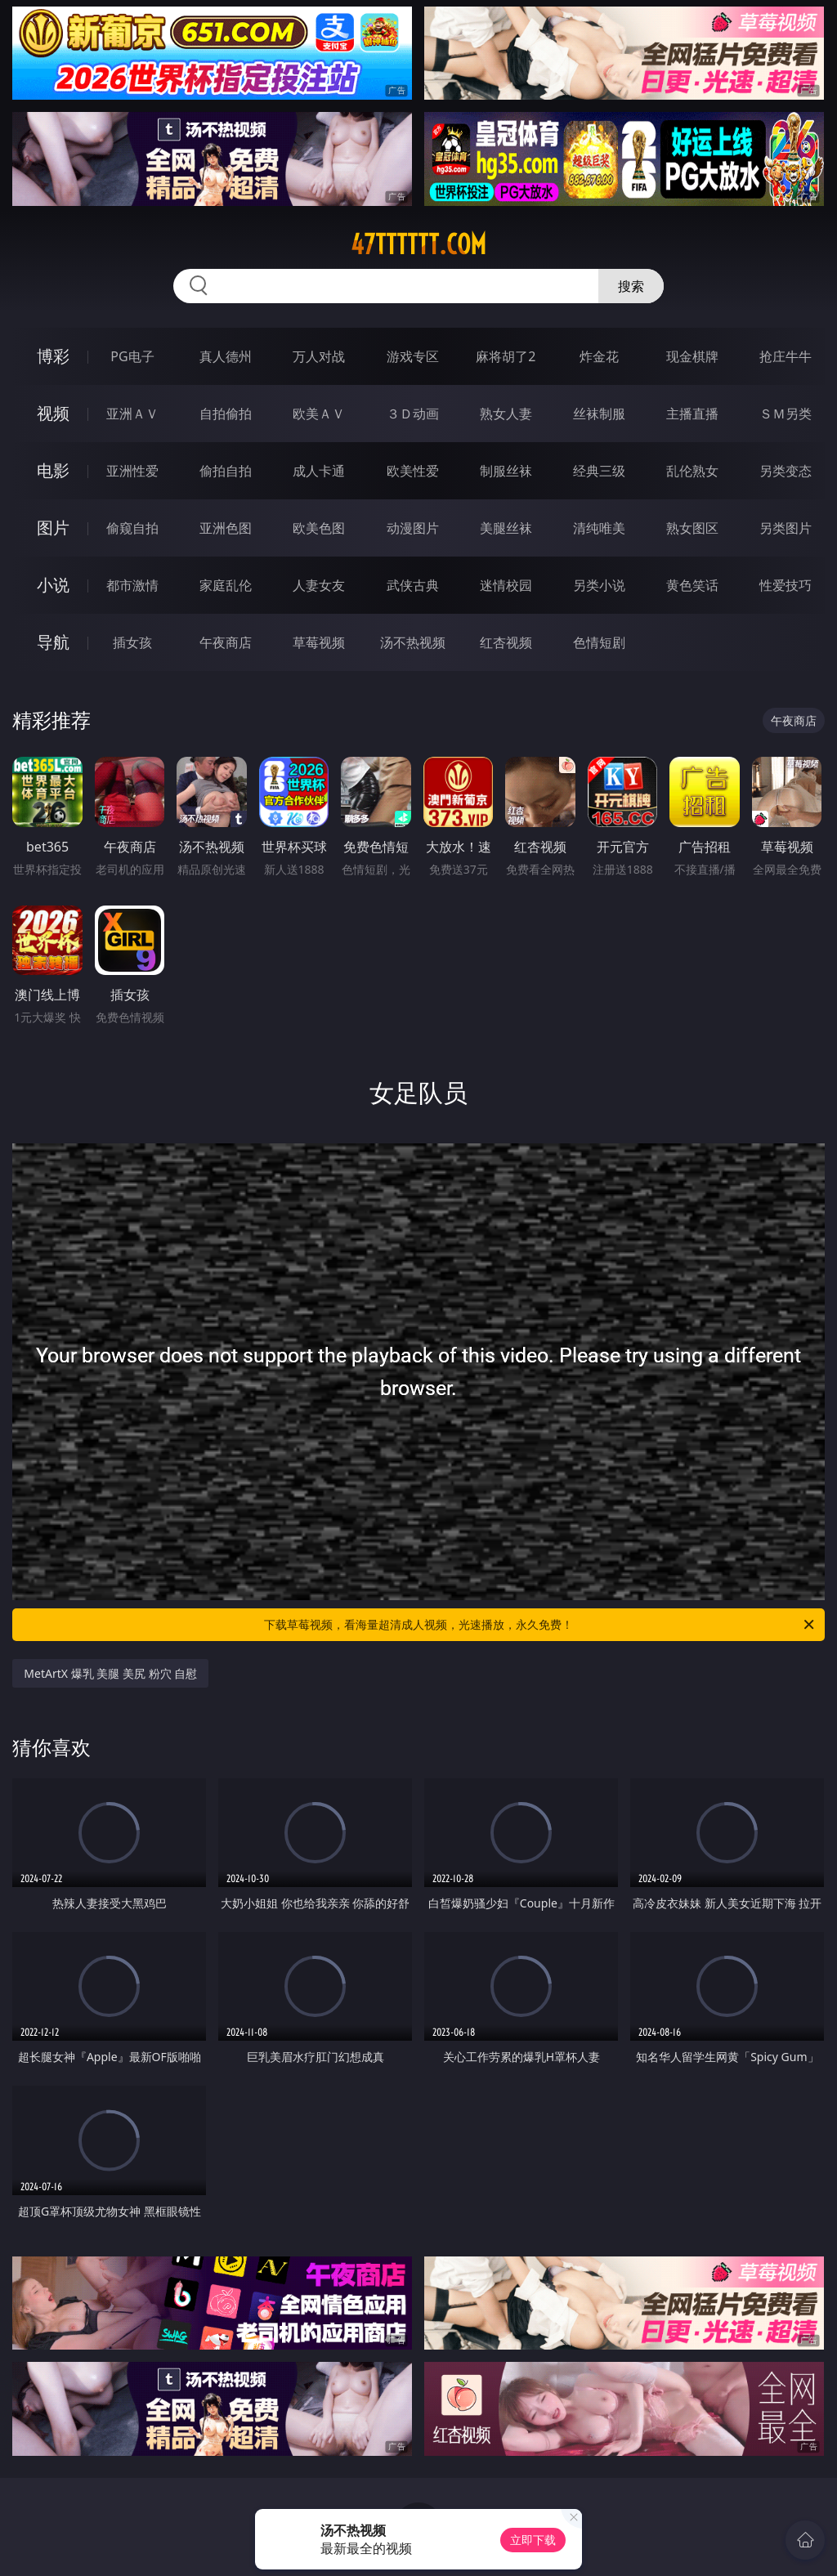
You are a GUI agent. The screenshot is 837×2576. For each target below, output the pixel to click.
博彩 (53, 356)
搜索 (631, 286)
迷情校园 (506, 585)
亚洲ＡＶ (132, 414)
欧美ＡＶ (319, 414)
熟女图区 (692, 528)
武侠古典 (413, 585)
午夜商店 (225, 642)
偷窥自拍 (132, 528)
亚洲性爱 (132, 471)
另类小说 (599, 585)
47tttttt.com (418, 244)
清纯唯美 (599, 528)
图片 (53, 528)
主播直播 (692, 414)
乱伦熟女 (692, 471)
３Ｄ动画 (413, 414)
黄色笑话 (692, 585)
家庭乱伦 (225, 585)
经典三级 (599, 471)
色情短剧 (599, 642)
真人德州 (225, 356)
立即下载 (533, 2539)
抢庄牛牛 (785, 356)
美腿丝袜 (506, 528)
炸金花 (599, 356)
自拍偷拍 (225, 414)
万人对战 (319, 356)
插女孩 (132, 642)
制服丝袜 (506, 471)
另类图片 (785, 528)
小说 (53, 585)
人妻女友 (319, 585)
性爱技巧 (785, 585)
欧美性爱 (413, 471)
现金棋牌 (692, 356)
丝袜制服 (599, 414)
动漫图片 (413, 528)
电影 (53, 470)
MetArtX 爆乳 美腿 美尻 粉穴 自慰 (110, 1673)
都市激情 (132, 585)
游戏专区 (413, 356)
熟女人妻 (506, 414)
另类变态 (785, 471)
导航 (53, 642)
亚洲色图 (225, 528)
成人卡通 (319, 471)
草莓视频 (319, 642)
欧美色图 (319, 528)
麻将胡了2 (505, 356)
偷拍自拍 (225, 471)
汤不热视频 (412, 642)
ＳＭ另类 (785, 414)
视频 (53, 413)
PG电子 (132, 356)
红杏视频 (506, 642)
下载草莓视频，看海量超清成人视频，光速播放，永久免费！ (540, 1625)
